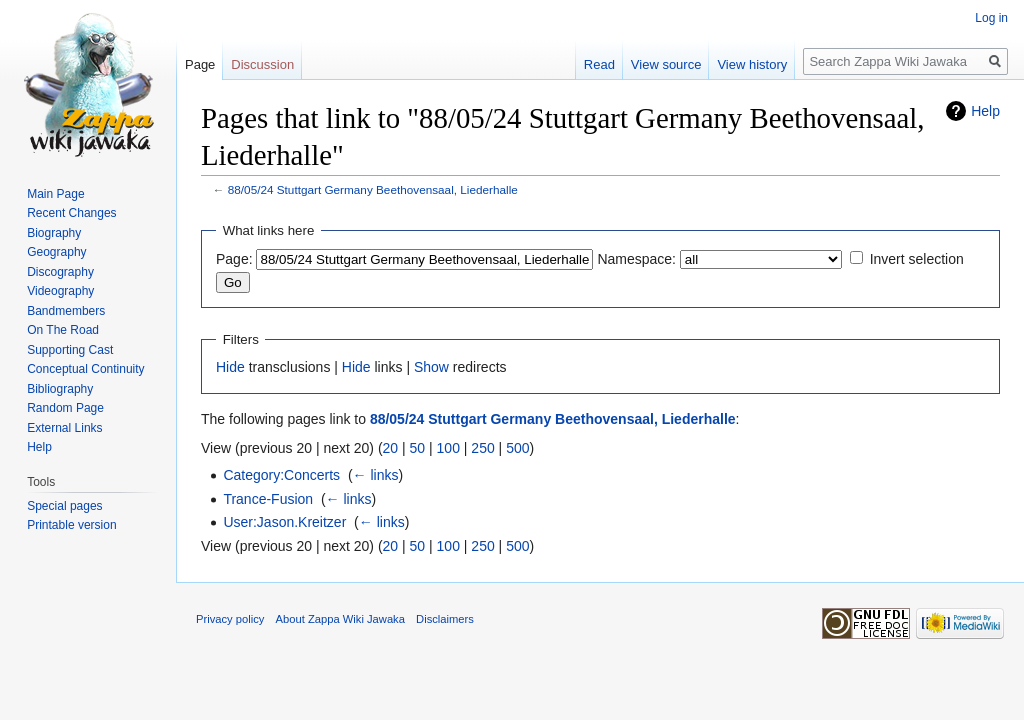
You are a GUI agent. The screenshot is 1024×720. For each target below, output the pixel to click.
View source (666, 64)
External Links (64, 428)
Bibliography (60, 389)
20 (391, 448)
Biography (54, 233)
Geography (56, 252)
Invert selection (917, 259)
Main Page (55, 194)
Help (985, 111)
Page (200, 64)
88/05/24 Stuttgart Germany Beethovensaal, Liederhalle (373, 189)
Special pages (64, 506)
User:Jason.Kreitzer (284, 522)
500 (517, 448)
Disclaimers (445, 619)
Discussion (262, 64)
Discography (60, 272)
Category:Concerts (281, 475)
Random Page (65, 408)
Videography (60, 291)
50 (418, 448)
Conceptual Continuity (85, 369)
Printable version (71, 525)
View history (752, 64)
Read (599, 64)
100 (448, 448)
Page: (234, 259)
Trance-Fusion (268, 499)
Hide (230, 367)
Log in (991, 18)
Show (431, 367)
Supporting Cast (70, 350)
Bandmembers (66, 311)
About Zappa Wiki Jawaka (340, 619)
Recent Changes (71, 213)
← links (376, 475)
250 (482, 448)
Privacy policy (230, 619)
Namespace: (636, 259)
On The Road (63, 330)
